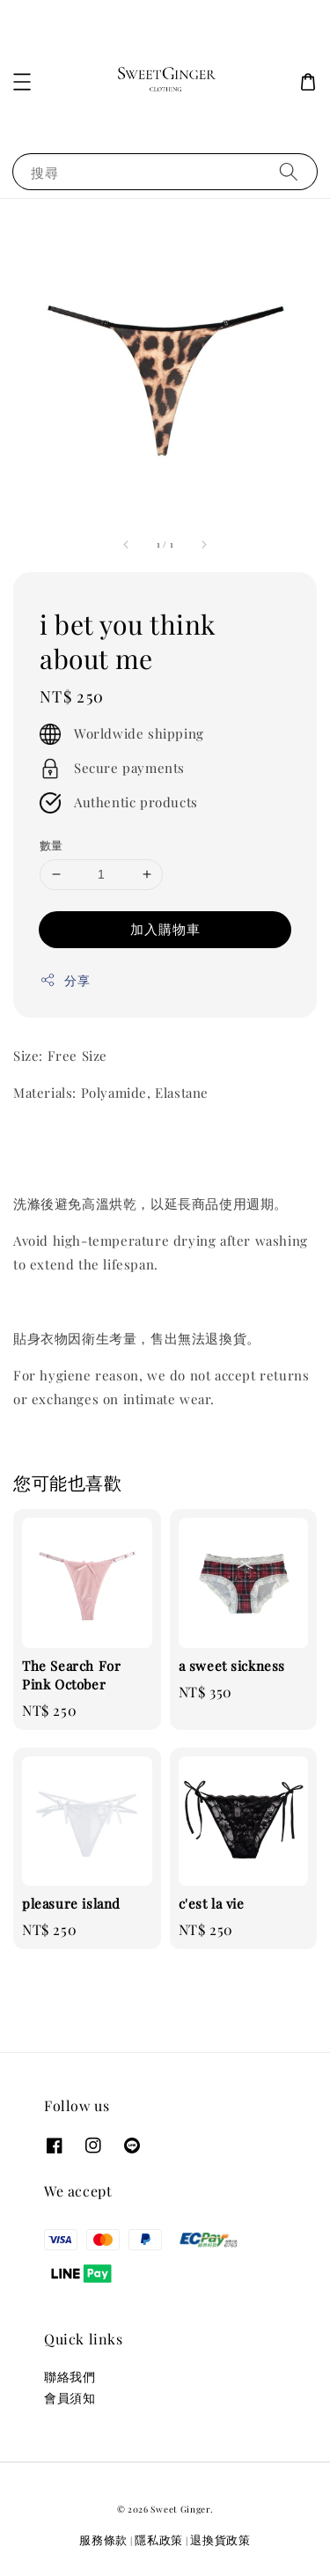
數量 (51, 844)
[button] (22, 82)
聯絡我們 (69, 2376)
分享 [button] (65, 980)
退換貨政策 (220, 2539)
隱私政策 (159, 2539)
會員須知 (69, 2397)
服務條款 (103, 2539)
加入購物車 (165, 929)
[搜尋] (288, 171)
